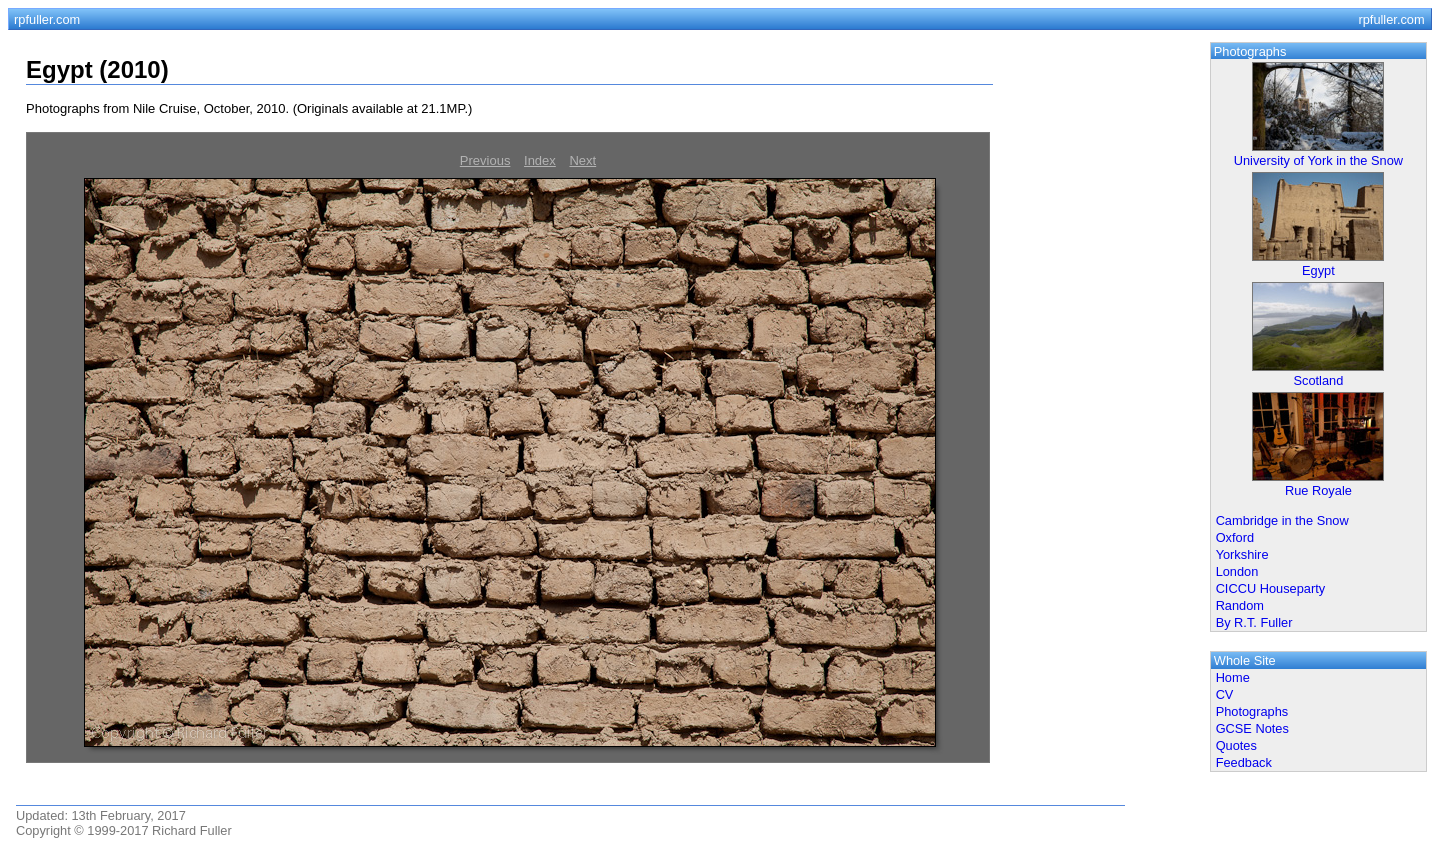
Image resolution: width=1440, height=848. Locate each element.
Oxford (1235, 537)
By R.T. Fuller (1254, 622)
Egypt (1318, 270)
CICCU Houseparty (1271, 588)
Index (540, 160)
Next (582, 160)
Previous (485, 160)
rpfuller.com (47, 19)
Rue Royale (1318, 490)
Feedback (1244, 762)
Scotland (1319, 380)
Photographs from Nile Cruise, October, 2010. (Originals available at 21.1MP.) (249, 108)
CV (1225, 694)
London (1237, 571)
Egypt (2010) (97, 69)
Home (1233, 677)
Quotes (1236, 745)
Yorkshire (1242, 554)
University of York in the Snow (1318, 160)
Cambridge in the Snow (1282, 520)
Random (1240, 605)
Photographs (1252, 711)
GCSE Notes (1252, 728)
